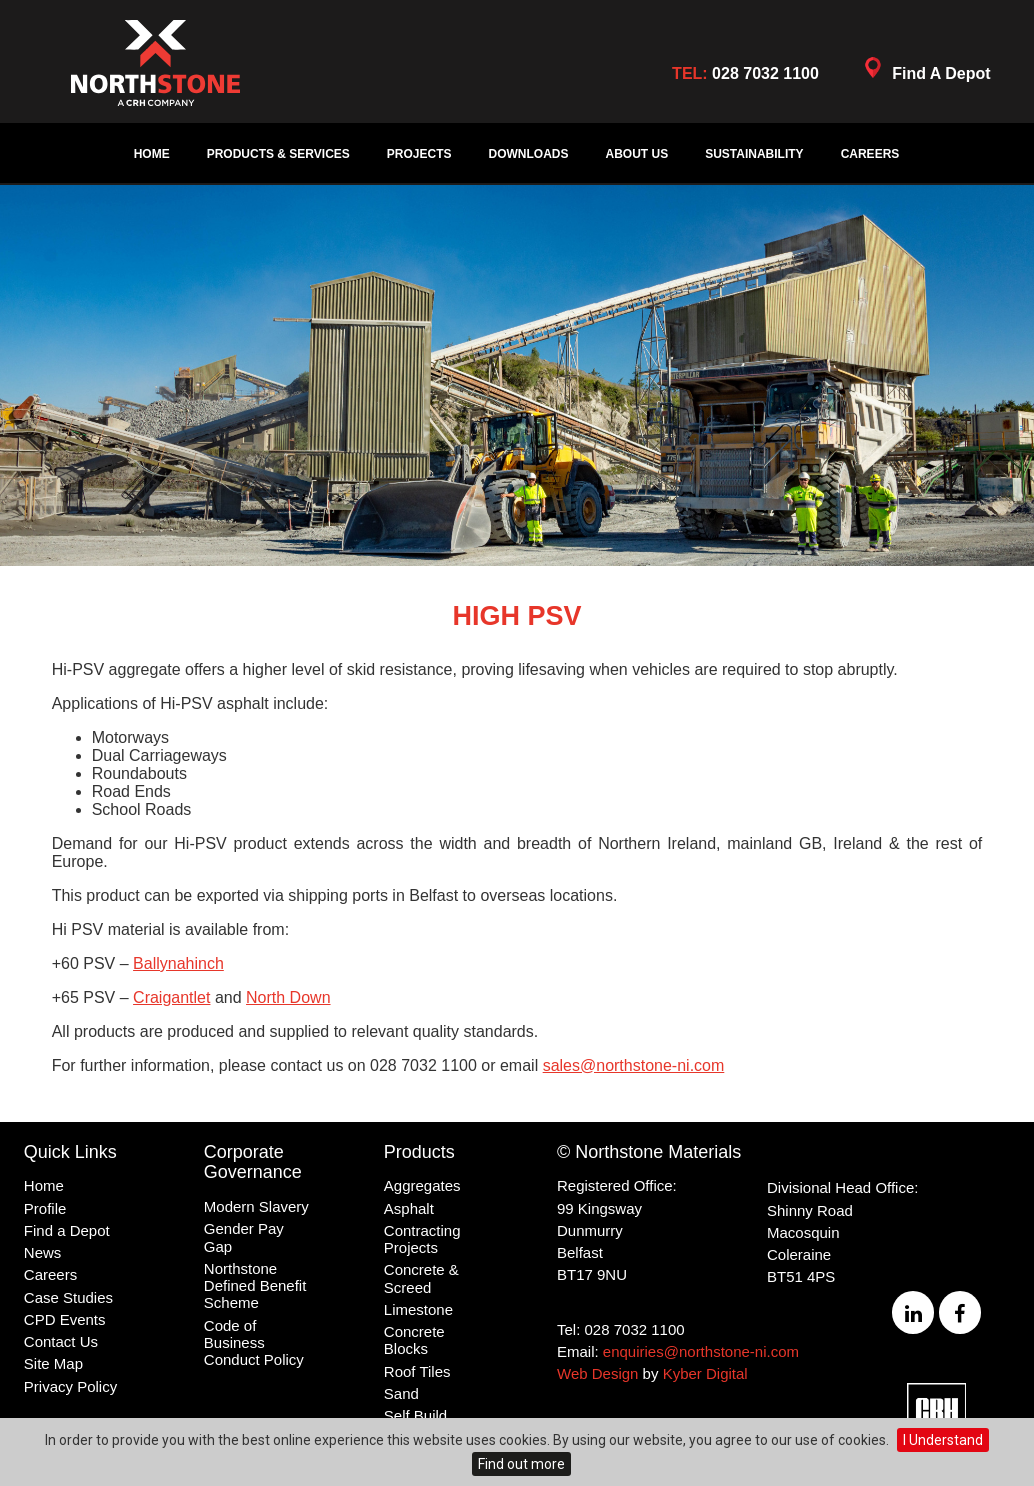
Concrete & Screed (421, 1278)
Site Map (53, 1363)
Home (152, 154)
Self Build (415, 1415)
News (43, 1252)
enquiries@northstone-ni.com (701, 1351)
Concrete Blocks (414, 1340)
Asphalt (409, 1208)
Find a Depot (67, 1230)
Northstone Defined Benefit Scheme (255, 1286)
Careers (870, 154)
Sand (401, 1393)
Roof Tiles (417, 1371)
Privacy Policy (70, 1386)
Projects (419, 154)
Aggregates (422, 1185)
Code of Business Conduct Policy (254, 1343)
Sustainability (754, 154)
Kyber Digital (705, 1373)
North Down (288, 997)
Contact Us (61, 1341)
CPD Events (65, 1319)
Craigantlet (171, 997)
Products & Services (278, 154)
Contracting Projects (422, 1239)
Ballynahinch (178, 963)
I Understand (943, 1440)
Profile (45, 1208)
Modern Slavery (256, 1206)
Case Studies (68, 1297)
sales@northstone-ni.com (634, 1065)
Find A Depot (924, 71)
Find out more (521, 1464)
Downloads (529, 154)
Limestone (418, 1309)
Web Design (597, 1373)
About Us (637, 154)
